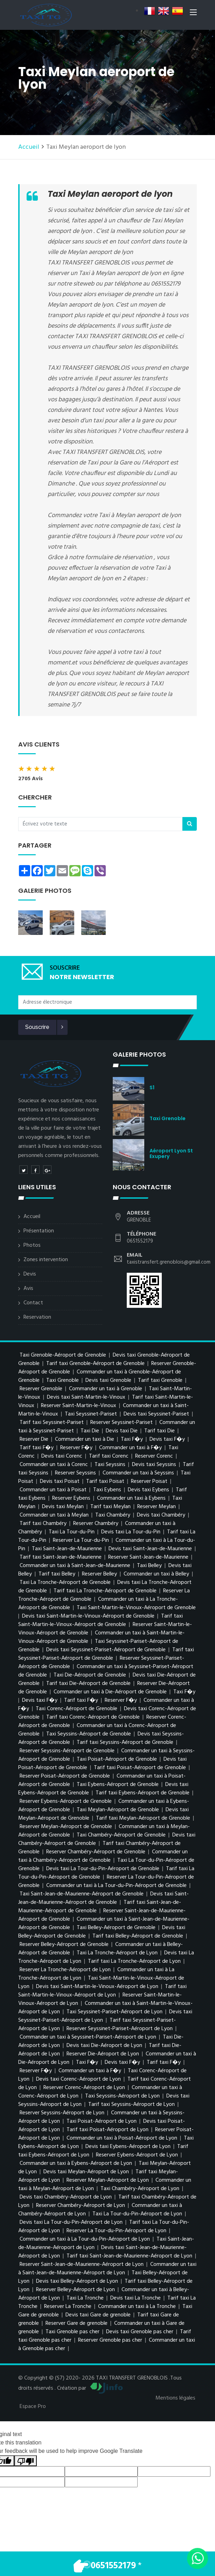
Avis (28, 1288)
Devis (29, 1274)
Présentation (38, 1231)
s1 (152, 1087)
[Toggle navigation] (193, 13)
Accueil (28, 147)
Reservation (37, 1317)
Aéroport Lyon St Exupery (171, 1153)
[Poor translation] (25, 2460)
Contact (33, 1302)
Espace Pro (33, 2406)
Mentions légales (175, 2398)
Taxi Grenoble (168, 1118)
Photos (32, 1245)
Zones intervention (45, 1259)
